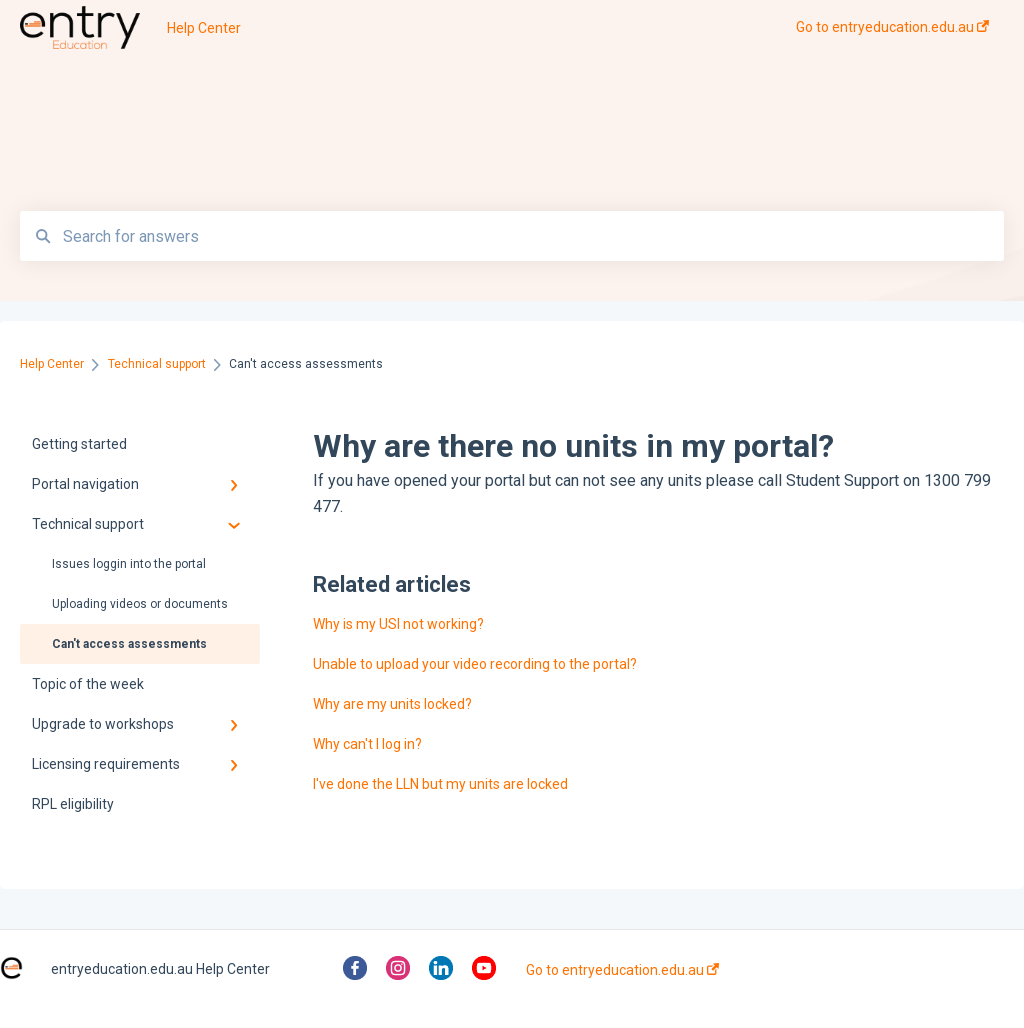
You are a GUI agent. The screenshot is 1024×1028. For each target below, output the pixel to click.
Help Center (204, 28)
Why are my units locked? (392, 704)
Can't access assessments (129, 644)
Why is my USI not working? (398, 624)
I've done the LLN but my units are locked (440, 784)
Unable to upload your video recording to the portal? (475, 664)
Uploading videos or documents (140, 604)
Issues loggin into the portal (129, 564)
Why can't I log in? (367, 744)
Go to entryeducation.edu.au (622, 970)
